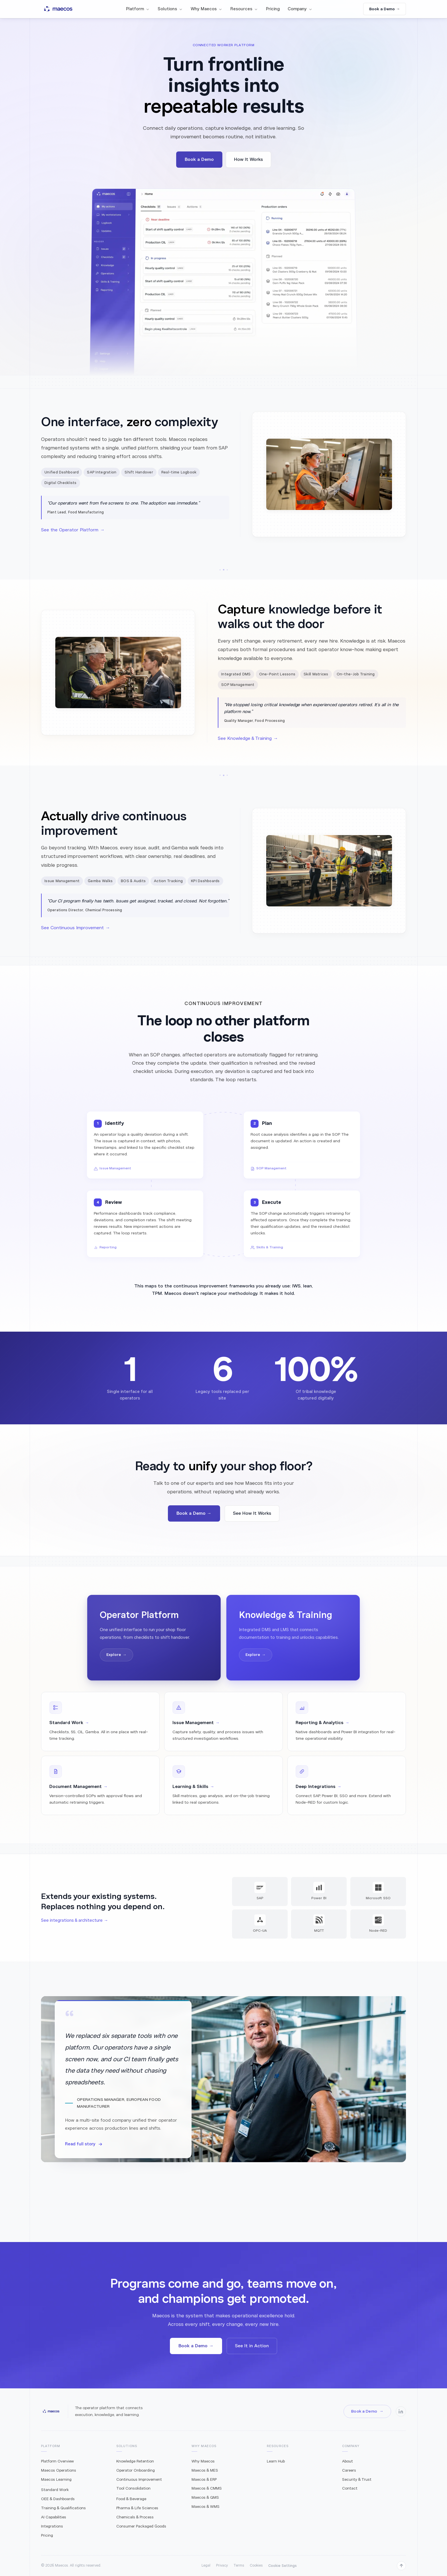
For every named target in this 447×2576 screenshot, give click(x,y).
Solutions (170, 9)
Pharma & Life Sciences (137, 2508)
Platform (138, 9)
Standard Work (55, 2489)
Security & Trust (356, 2479)
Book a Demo (199, 159)
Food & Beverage (131, 2498)
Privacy (222, 2565)
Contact (349, 2488)
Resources (244, 9)
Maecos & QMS (205, 2497)
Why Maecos (206, 9)
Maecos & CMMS (207, 2488)
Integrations (52, 2526)
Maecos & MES (205, 2470)
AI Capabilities (53, 2517)
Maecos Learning (56, 2479)
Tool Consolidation (133, 2488)
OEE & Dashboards (58, 2498)
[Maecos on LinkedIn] (401, 2411)
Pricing (273, 9)
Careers (349, 2470)
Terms (238, 2565)
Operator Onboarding (135, 2470)
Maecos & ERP (204, 2479)
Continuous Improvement (139, 2479)
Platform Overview (57, 2461)
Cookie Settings (282, 2565)
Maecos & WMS (206, 2506)
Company (300, 9)
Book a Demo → (384, 9)
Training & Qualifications (63, 2508)
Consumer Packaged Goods (141, 2526)
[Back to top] (401, 2565)
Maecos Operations (58, 2470)
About (347, 2461)
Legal (206, 2565)
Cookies (256, 2565)
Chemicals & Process (135, 2517)
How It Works (248, 159)
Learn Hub (276, 2461)
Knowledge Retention (135, 2461)
